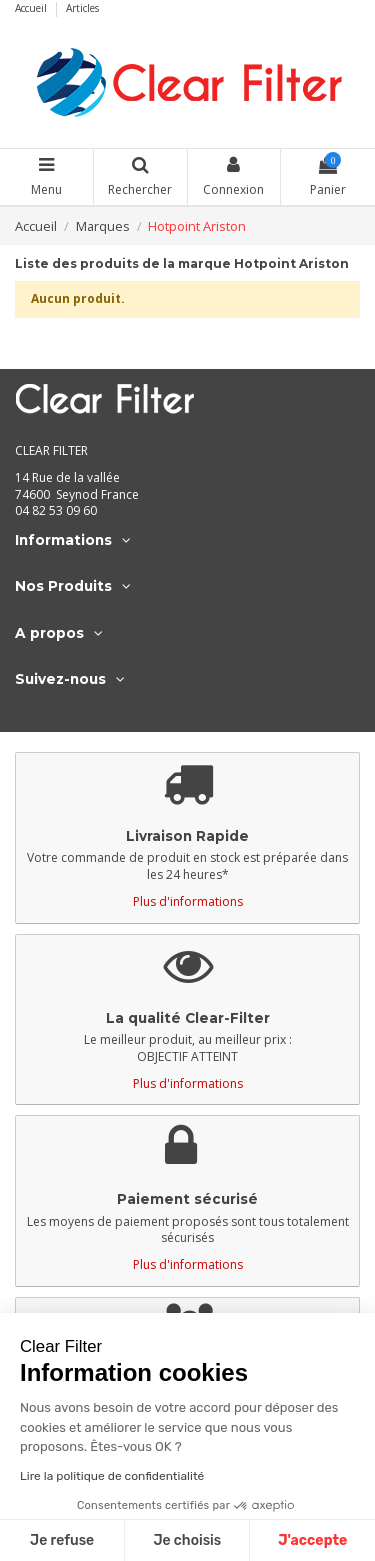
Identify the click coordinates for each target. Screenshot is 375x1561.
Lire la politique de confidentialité (112, 1476)
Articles (82, 8)
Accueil (32, 8)
